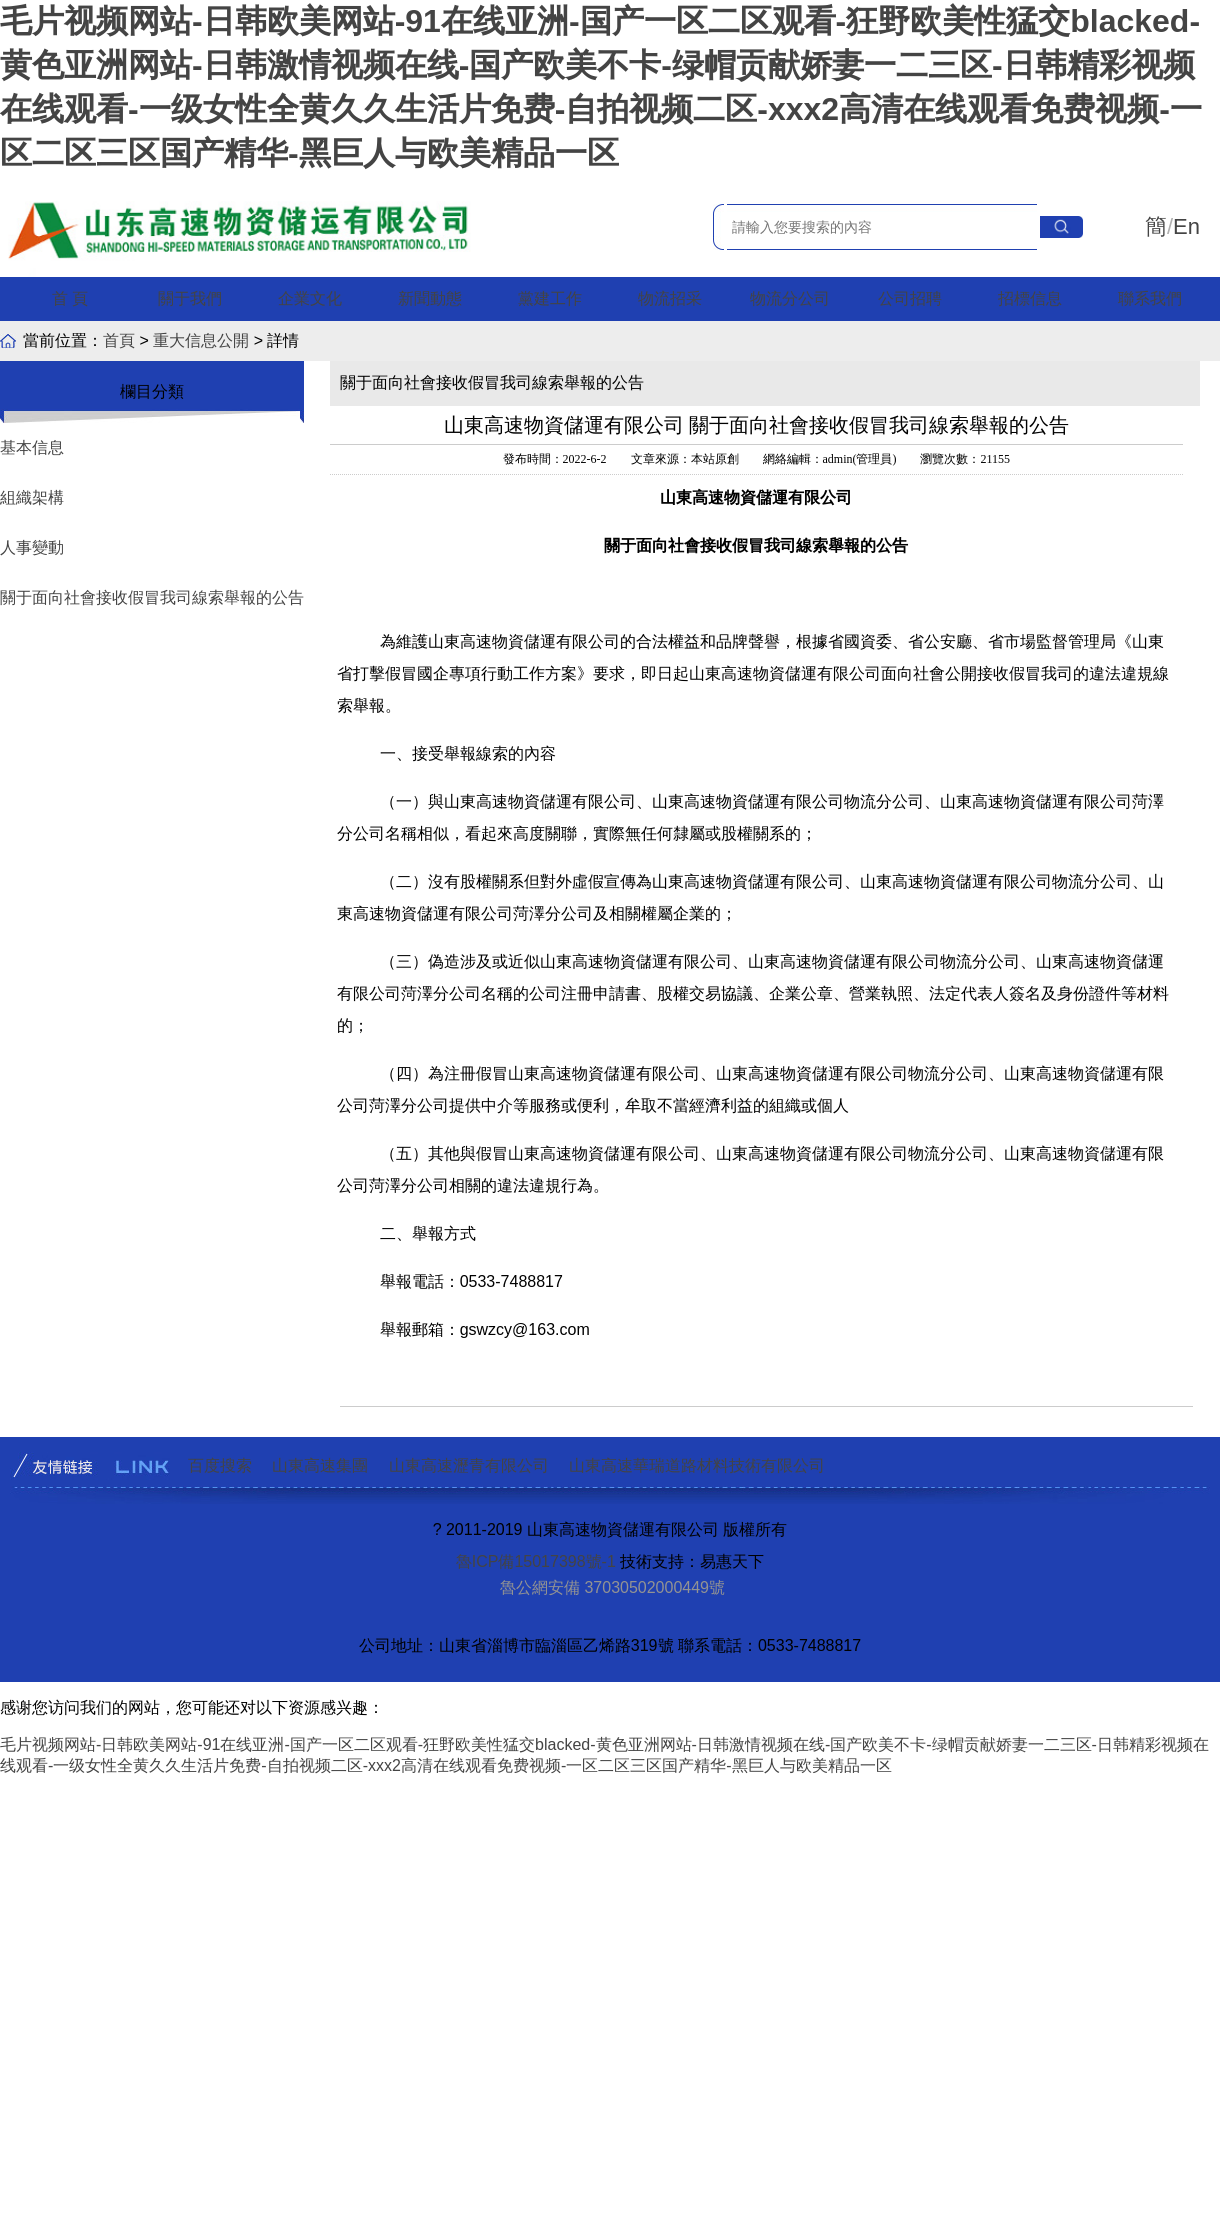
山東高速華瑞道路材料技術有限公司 (697, 1465)
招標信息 (1030, 298)
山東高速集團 (320, 1465)
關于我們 (190, 298)
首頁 (119, 340)
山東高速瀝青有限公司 (469, 1465)
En (1186, 226)
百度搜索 (220, 1465)
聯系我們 (1150, 298)
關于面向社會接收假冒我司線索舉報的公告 (152, 597)
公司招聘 (910, 298)
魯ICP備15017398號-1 (536, 1561)
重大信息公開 (201, 340)
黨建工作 (550, 298)
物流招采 (670, 298)
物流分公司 (790, 298)
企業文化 (310, 298)
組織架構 (32, 497)
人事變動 (32, 547)
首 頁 (70, 298)
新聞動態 (430, 298)
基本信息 (32, 447)
